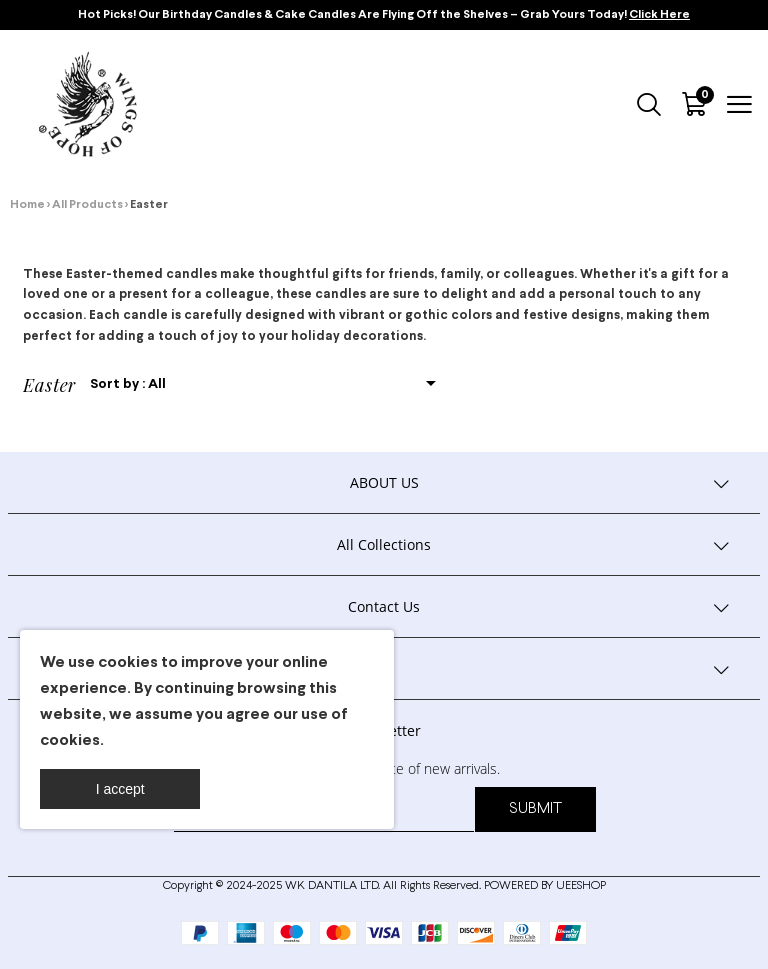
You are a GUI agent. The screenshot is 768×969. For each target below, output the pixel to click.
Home (27, 205)
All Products (87, 205)
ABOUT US (384, 482)
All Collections (384, 544)
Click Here (659, 15)
